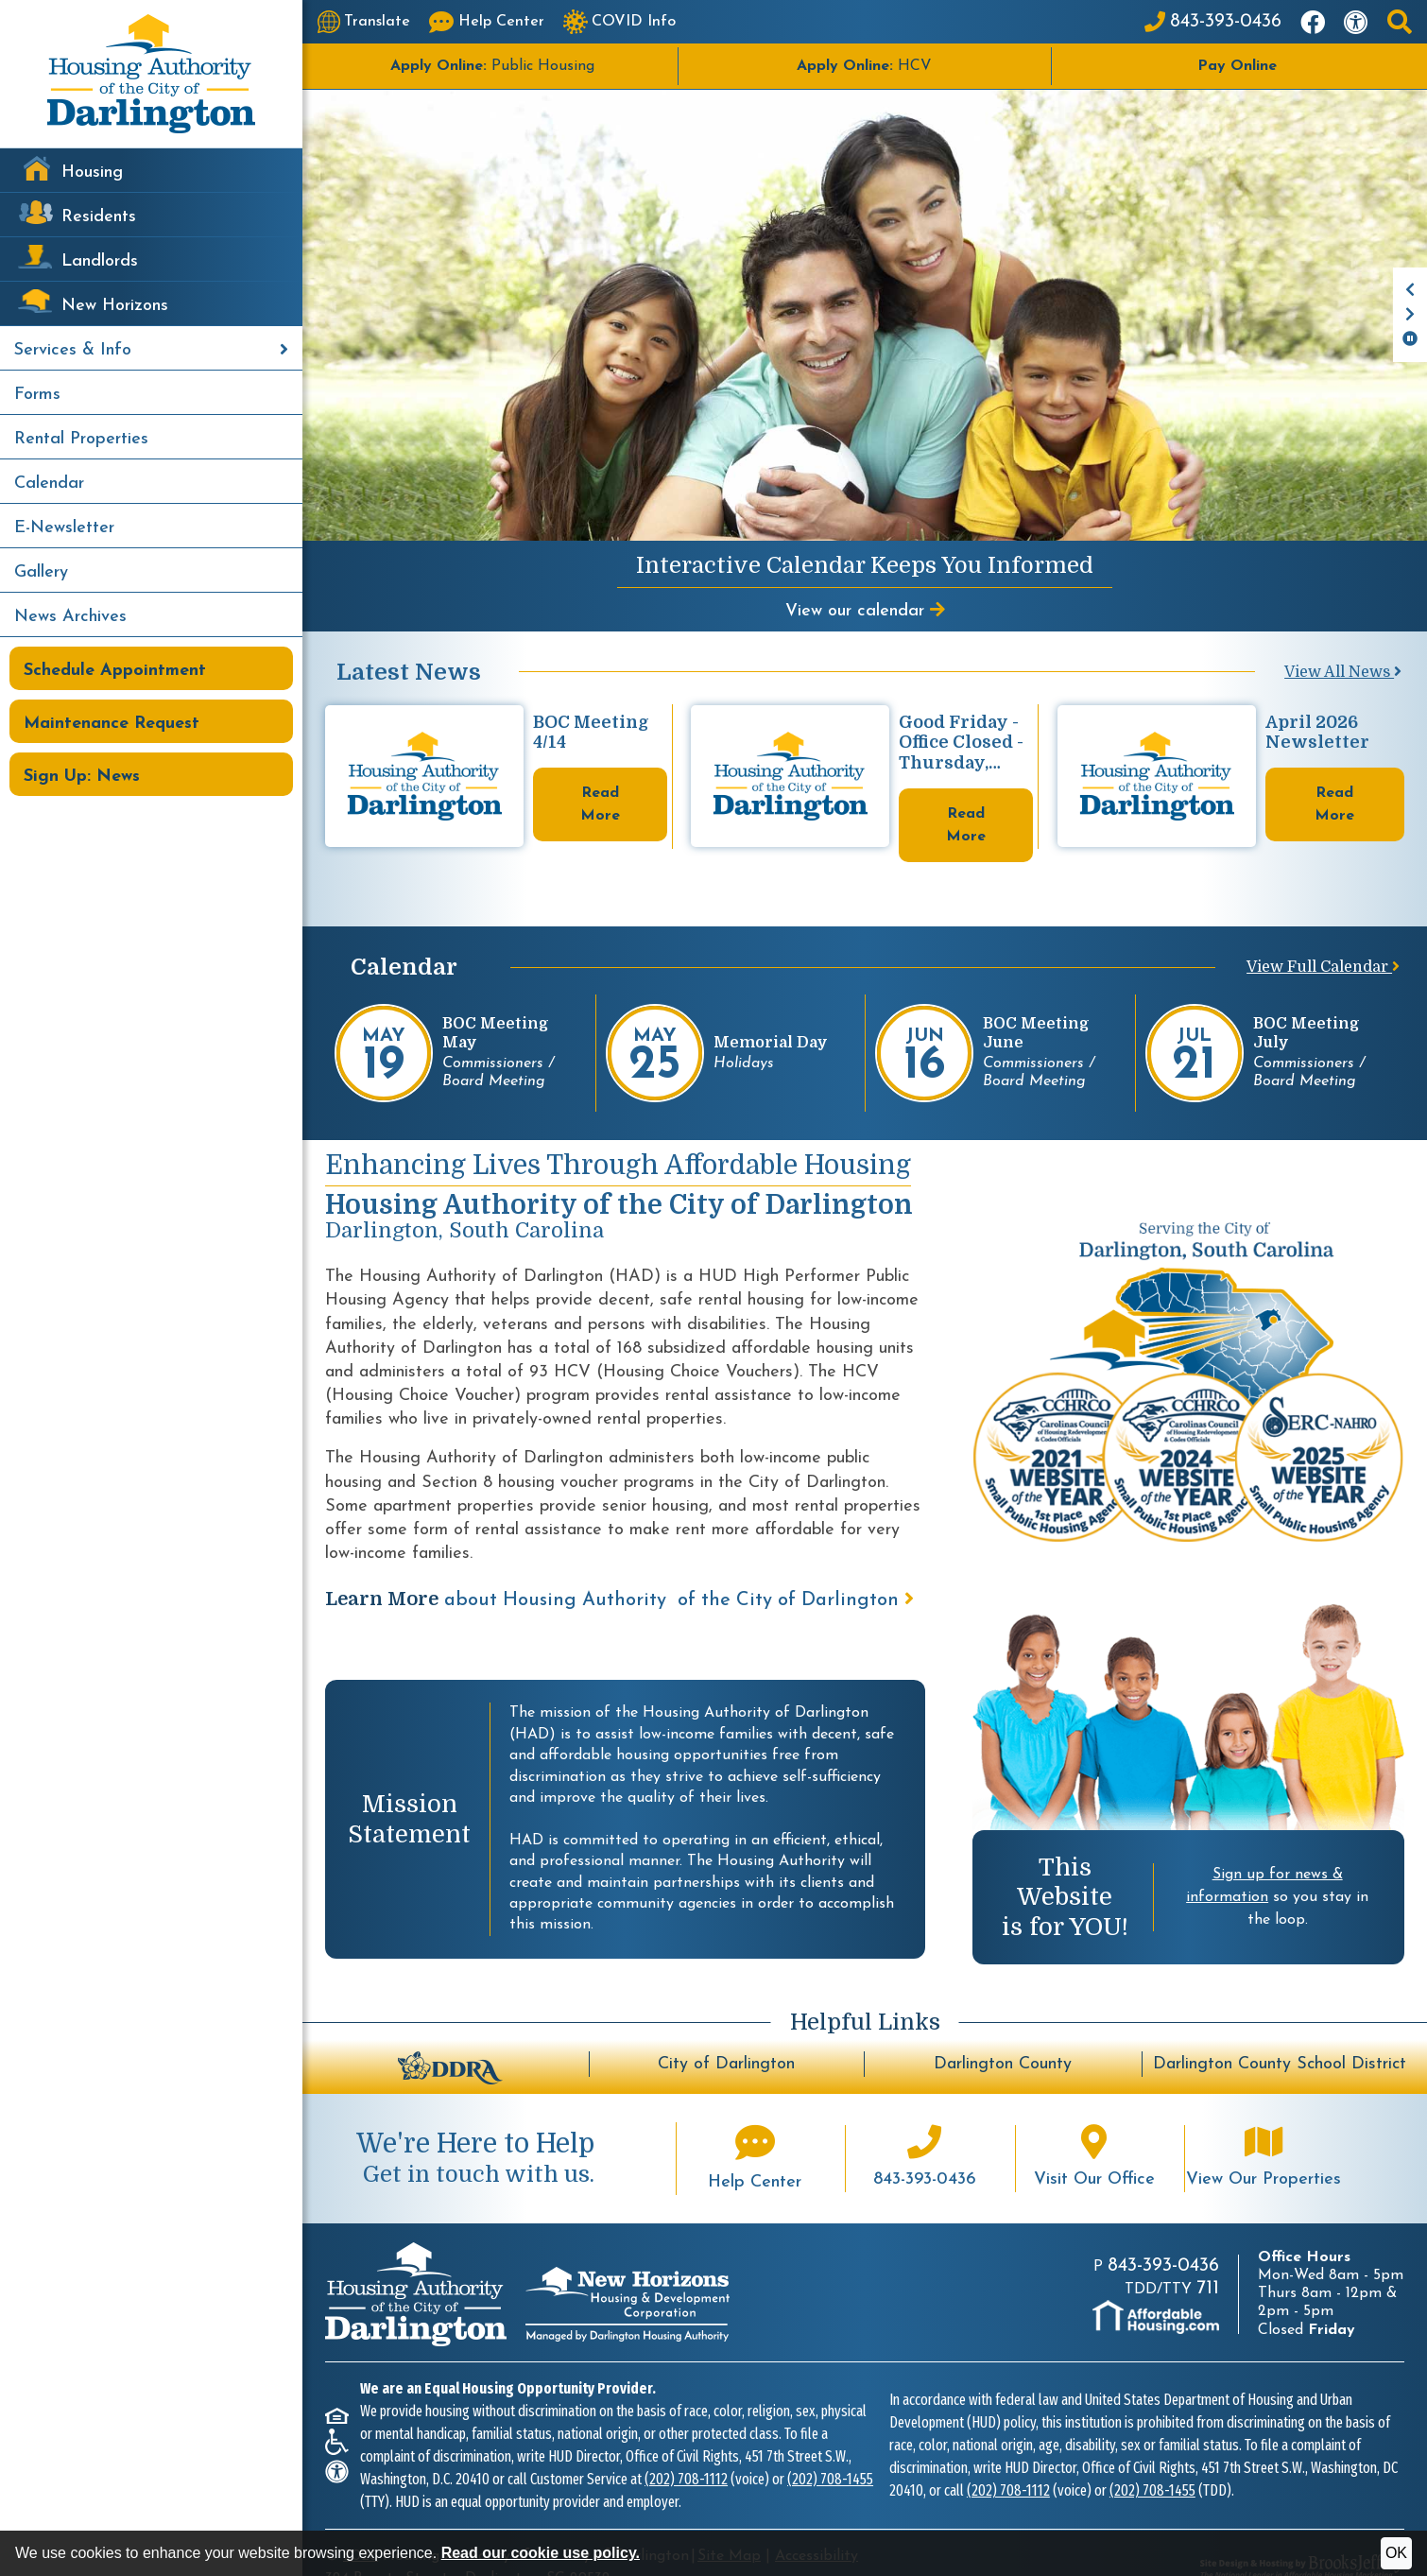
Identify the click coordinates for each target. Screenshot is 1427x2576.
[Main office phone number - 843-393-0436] (924, 2125)
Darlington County (1003, 2031)
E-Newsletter (64, 528)
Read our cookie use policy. (540, 2553)
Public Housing (492, 66)
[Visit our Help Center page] (486, 21)
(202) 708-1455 (830, 2446)
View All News (1342, 672)
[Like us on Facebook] (1312, 21)
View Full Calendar (1323, 933)
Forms (37, 395)
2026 (360, 2523)
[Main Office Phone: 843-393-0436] (1212, 22)
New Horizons (114, 306)
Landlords (99, 261)
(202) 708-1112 (686, 2446)
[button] (1399, 21)
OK (1396, 2553)
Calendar (49, 484)
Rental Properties (81, 439)
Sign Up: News (82, 777)
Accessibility (816, 2523)
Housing (92, 173)
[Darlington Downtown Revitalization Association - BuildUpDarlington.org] (450, 2032)
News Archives (70, 617)
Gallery (41, 572)
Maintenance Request (111, 724)
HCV (864, 66)
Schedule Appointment (115, 671)
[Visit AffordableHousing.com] (1155, 2284)
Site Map (729, 2523)
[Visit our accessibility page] (1356, 21)
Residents (98, 217)
